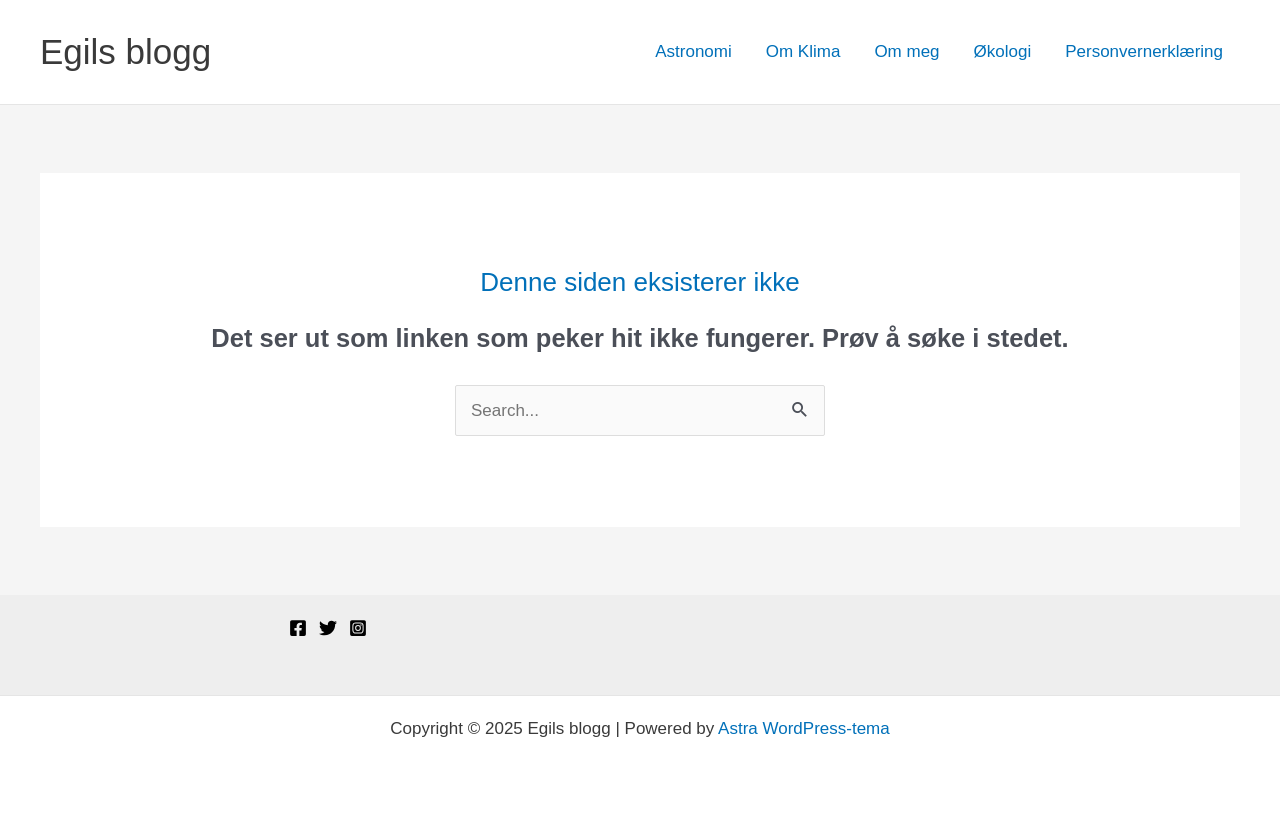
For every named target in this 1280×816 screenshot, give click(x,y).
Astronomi (693, 51)
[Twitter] (328, 628)
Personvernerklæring (1144, 51)
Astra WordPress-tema (804, 728)
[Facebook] (298, 628)
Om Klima (803, 51)
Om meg (906, 51)
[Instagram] (358, 628)
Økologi (1003, 51)
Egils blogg (125, 51)
